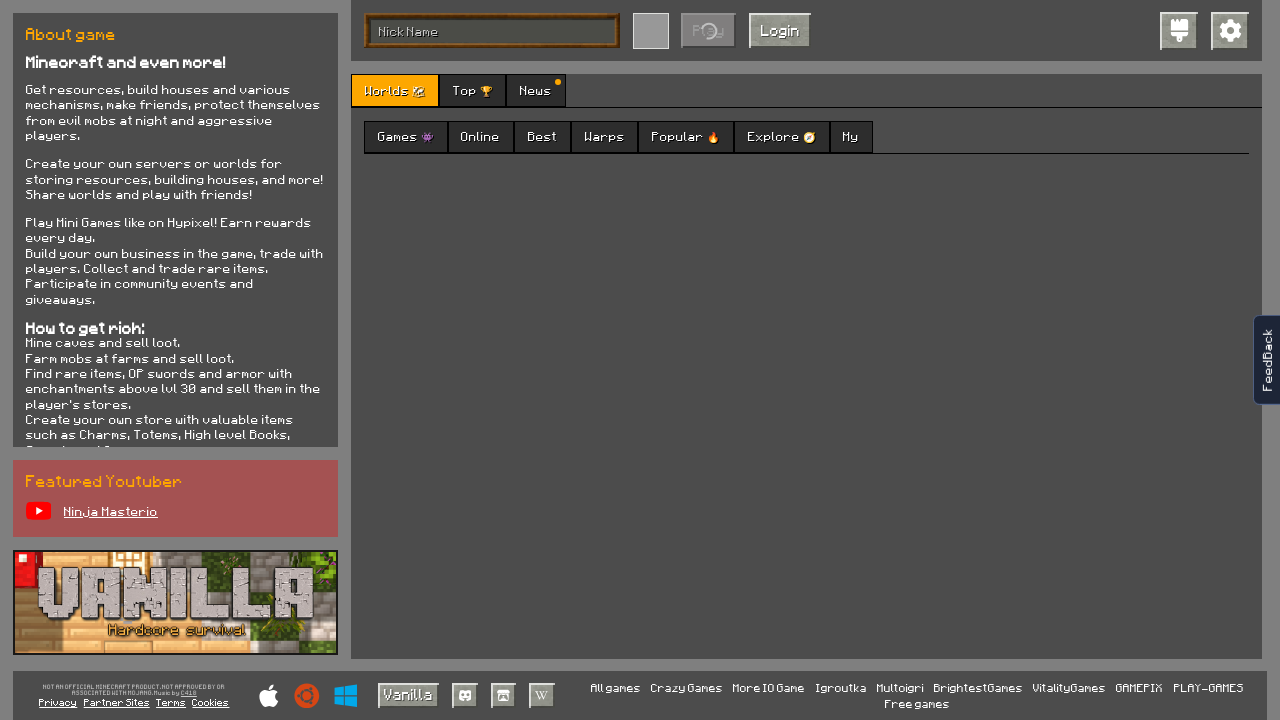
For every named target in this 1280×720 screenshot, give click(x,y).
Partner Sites (117, 702)
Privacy (58, 702)
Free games (917, 703)
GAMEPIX (1139, 687)
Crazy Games (687, 687)
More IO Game (769, 687)
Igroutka (841, 687)
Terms (171, 702)
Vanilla (408, 694)
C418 (189, 693)
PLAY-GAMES (1209, 687)
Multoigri (900, 687)
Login (780, 30)
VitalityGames (1069, 687)
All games (616, 687)
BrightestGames (978, 687)
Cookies (210, 702)
